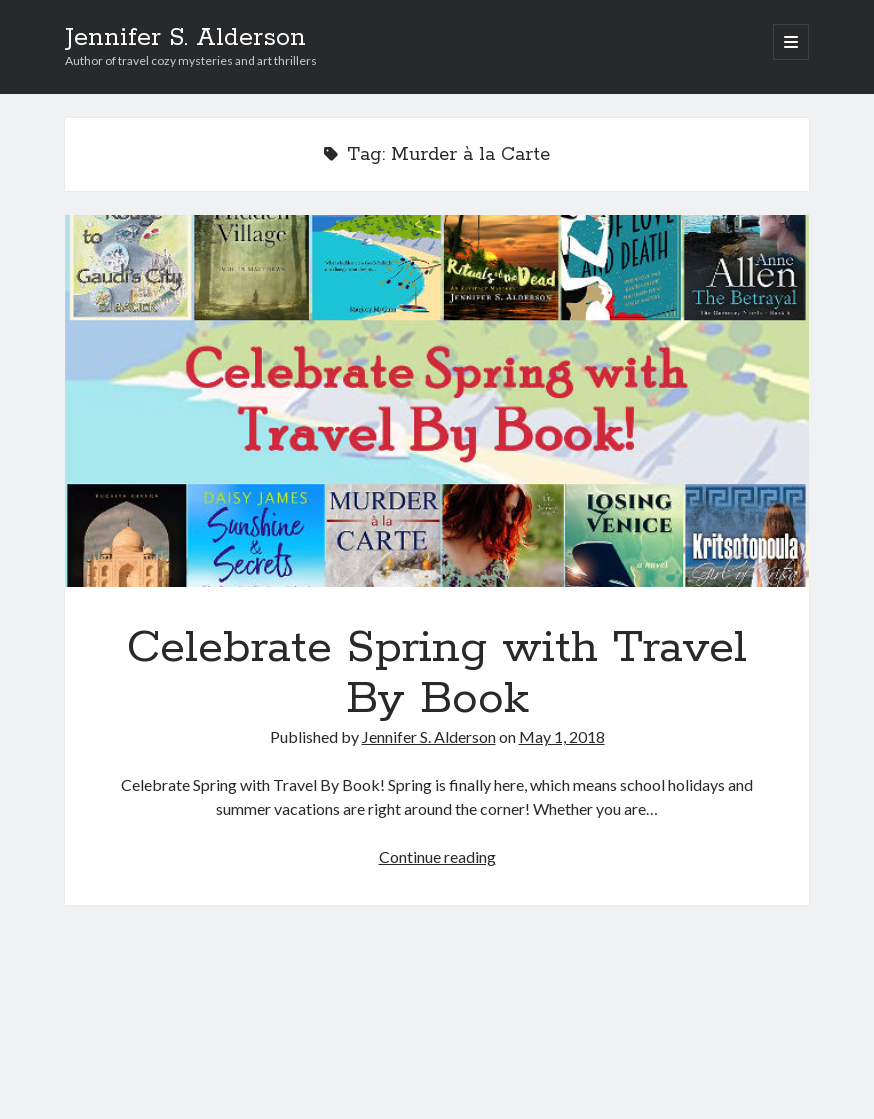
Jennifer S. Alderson (185, 38)
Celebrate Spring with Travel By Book (437, 401)
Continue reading (437, 856)
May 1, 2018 (562, 736)
